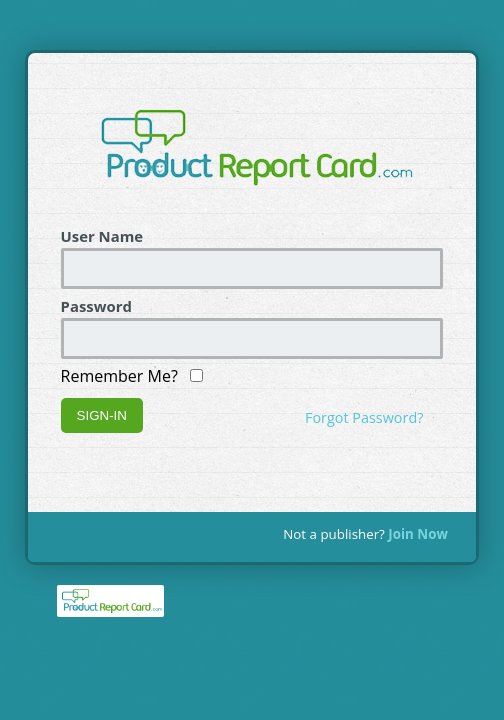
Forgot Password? (364, 417)
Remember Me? (132, 376)
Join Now (417, 534)
